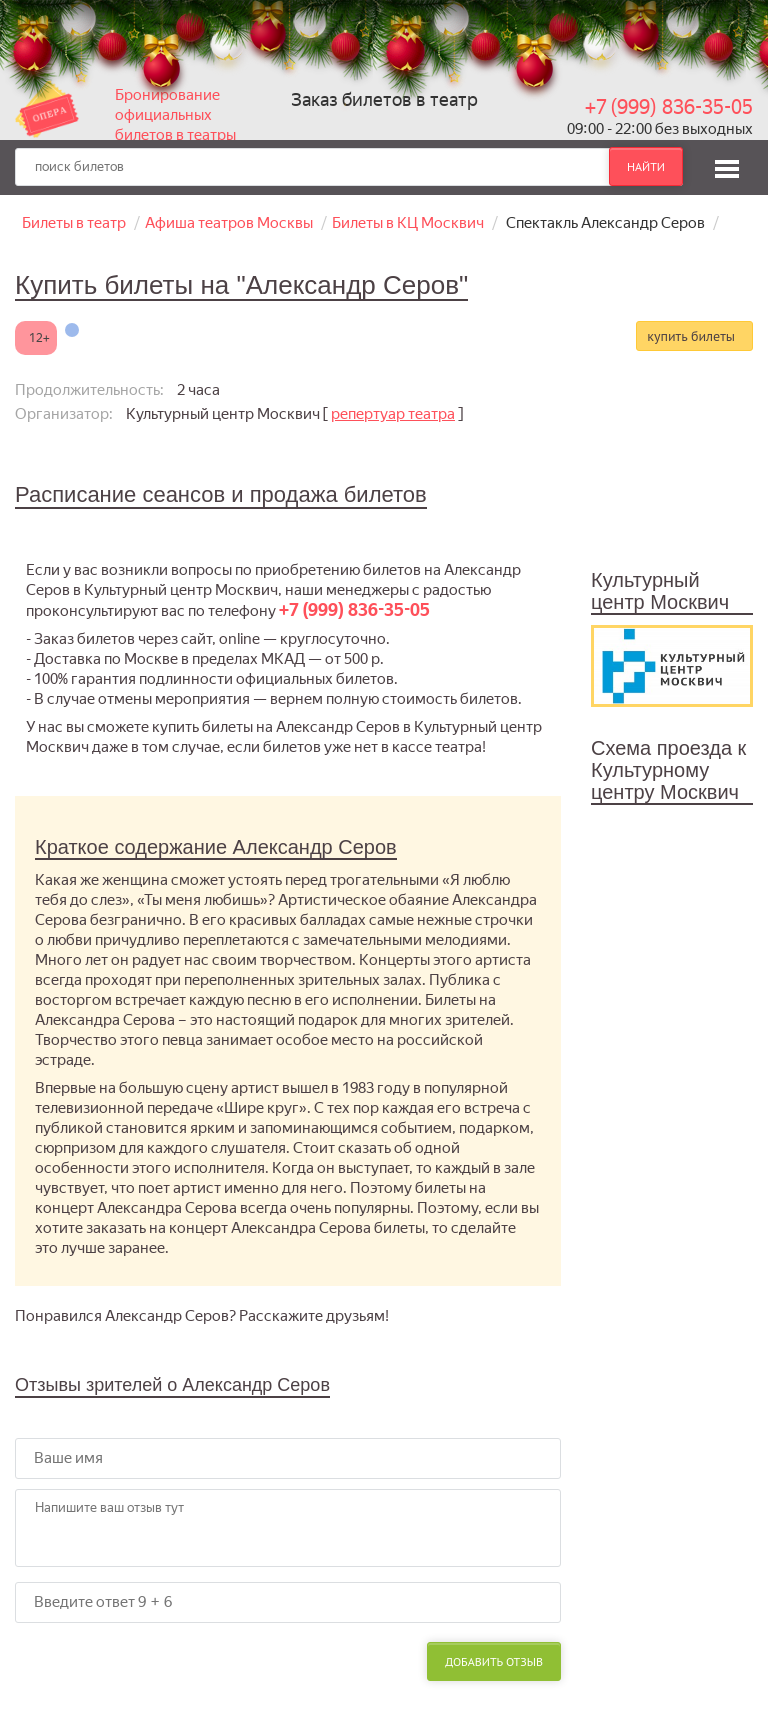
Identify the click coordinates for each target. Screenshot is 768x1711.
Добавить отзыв (494, 1661)
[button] (727, 166)
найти (646, 166)
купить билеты (691, 336)
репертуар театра (393, 414)
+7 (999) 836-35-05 (669, 107)
